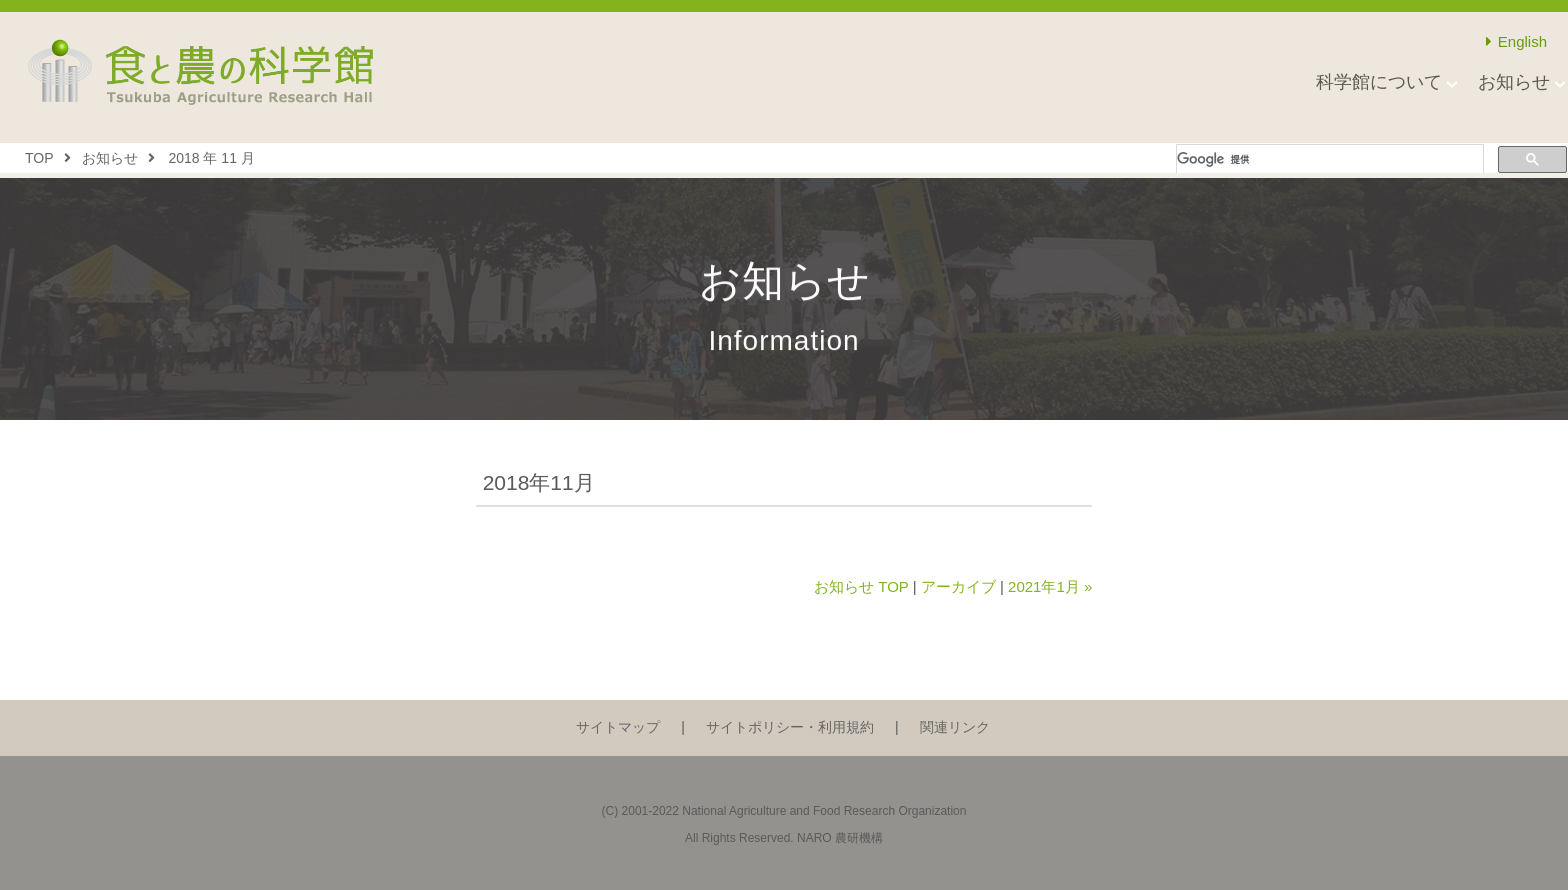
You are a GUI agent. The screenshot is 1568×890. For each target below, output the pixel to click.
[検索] (1328, 159)
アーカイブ (958, 586)
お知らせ (1514, 82)
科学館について (1379, 82)
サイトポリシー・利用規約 (790, 727)
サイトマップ (618, 727)
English (1516, 41)
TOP (39, 158)
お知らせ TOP (861, 586)
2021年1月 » (1050, 586)
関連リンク (955, 727)
